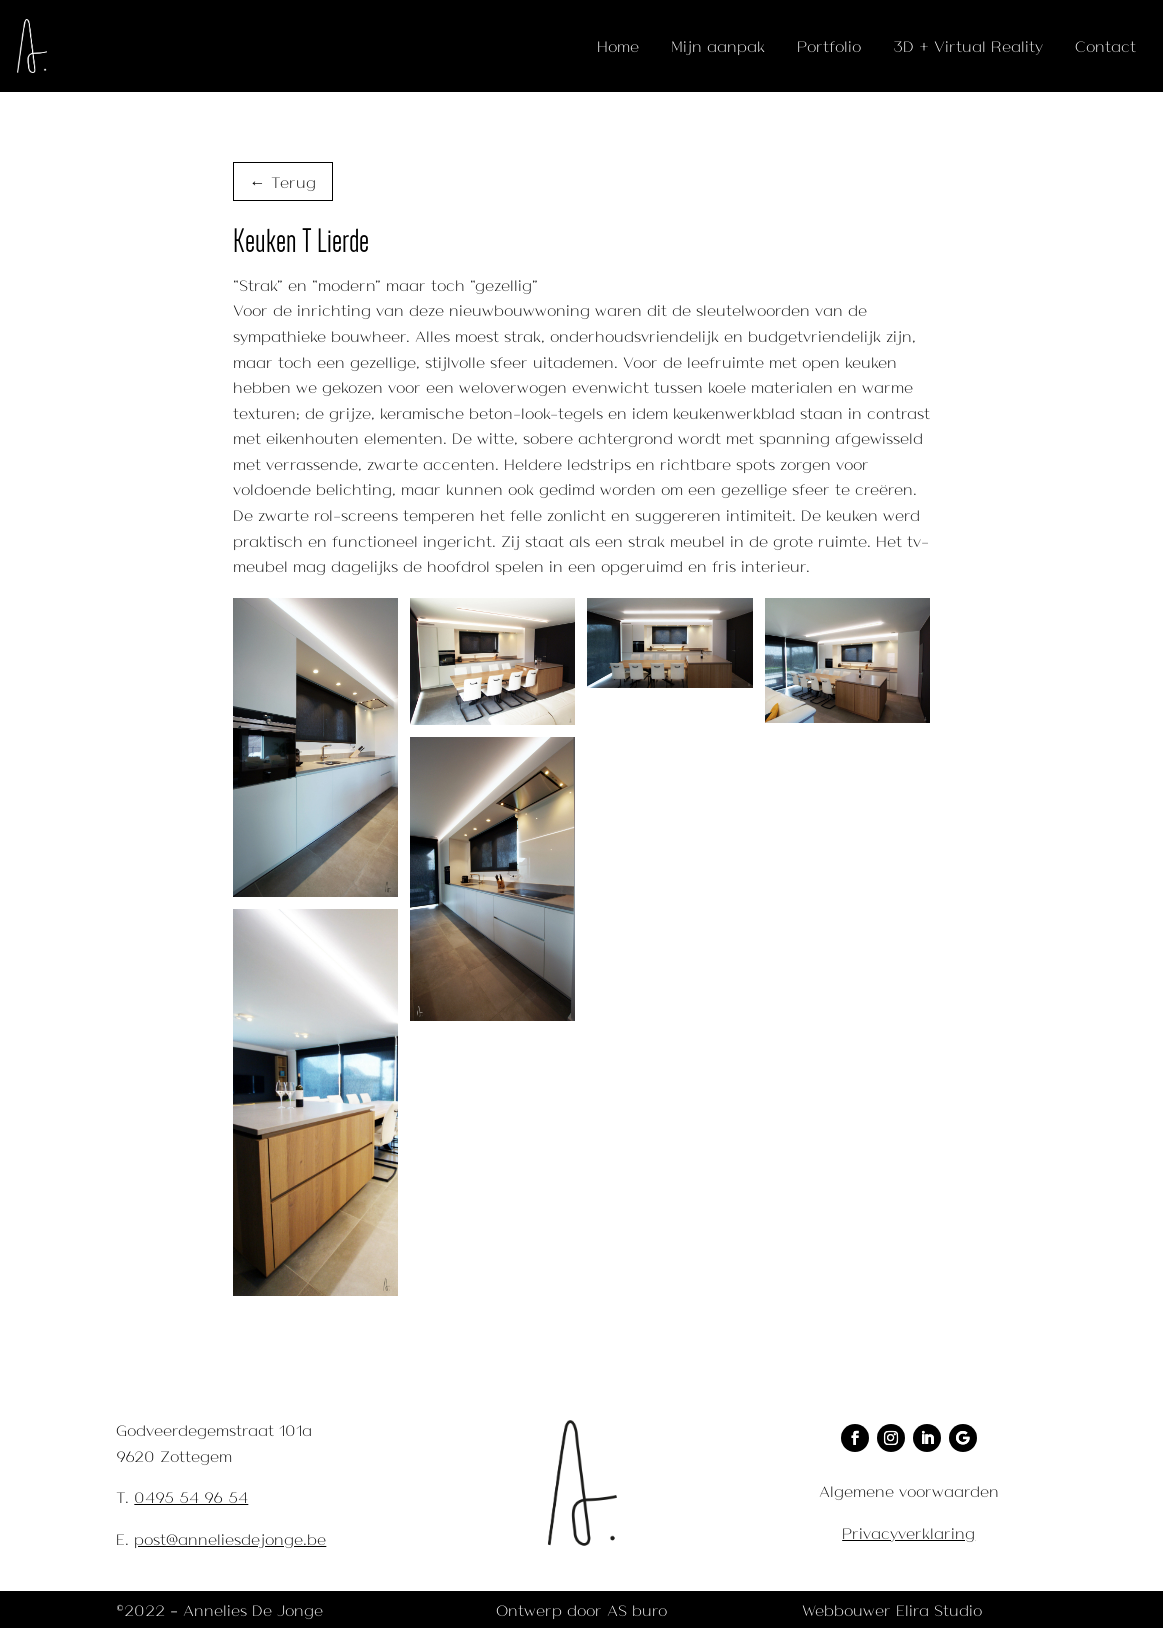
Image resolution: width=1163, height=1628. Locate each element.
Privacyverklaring (908, 1532)
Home (618, 45)
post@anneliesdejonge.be (230, 1538)
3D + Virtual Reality (968, 45)
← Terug (283, 181)
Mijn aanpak (718, 45)
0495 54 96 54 (191, 1496)
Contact (1105, 45)
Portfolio (829, 45)
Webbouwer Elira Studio (892, 1609)
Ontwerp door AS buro (581, 1609)
